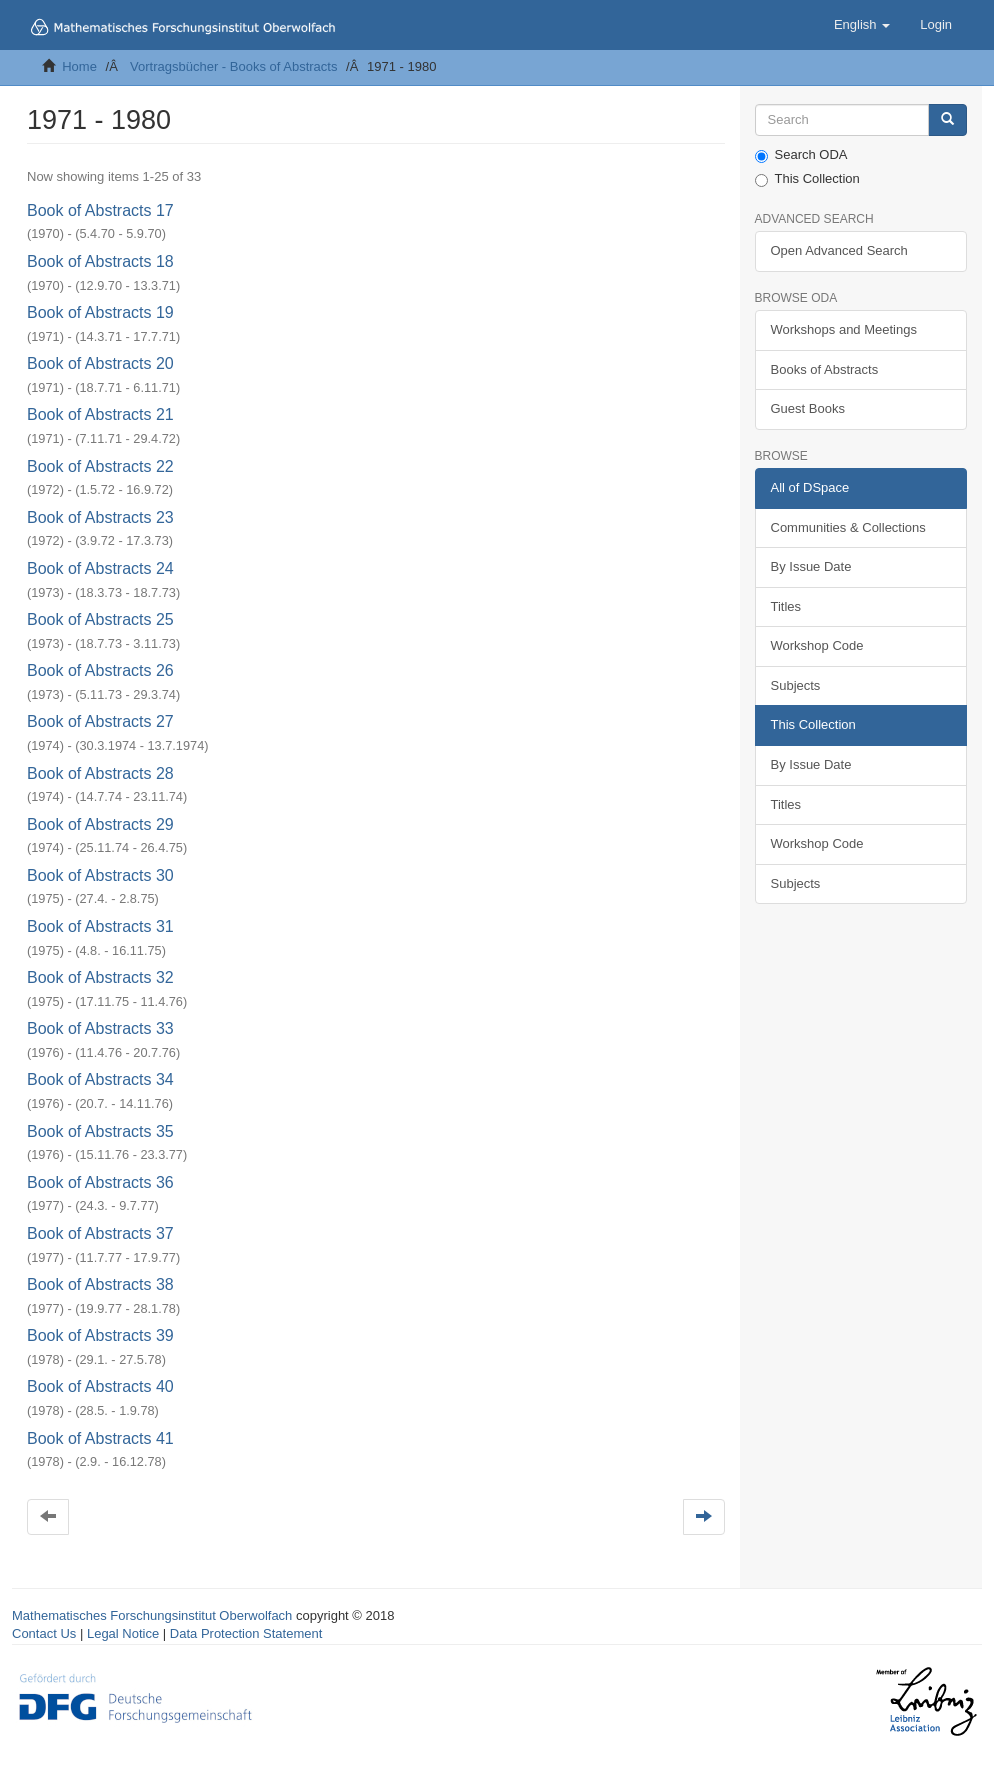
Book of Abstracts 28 (100, 773)
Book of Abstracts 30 (100, 875)
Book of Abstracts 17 (100, 210)
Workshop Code (817, 645)
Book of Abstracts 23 (100, 517)
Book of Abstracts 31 (100, 926)
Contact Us (44, 1633)
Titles (786, 606)
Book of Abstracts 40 (100, 1386)
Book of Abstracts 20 (100, 363)
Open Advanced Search (839, 250)
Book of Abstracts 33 (100, 1028)
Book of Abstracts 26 (100, 670)
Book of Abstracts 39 (100, 1335)
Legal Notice (123, 1633)
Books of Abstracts (825, 369)
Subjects (796, 685)
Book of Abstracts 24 (100, 568)
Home (79, 66)
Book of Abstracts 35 (100, 1131)
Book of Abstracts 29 (100, 824)
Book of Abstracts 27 (100, 721)
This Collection (807, 179)
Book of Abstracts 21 (100, 414)
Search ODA (801, 155)
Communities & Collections (848, 527)
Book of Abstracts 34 (100, 1079)
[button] (862, 25)
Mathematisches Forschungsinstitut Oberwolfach (152, 1615)
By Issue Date (811, 566)
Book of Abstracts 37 (100, 1233)
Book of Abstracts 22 (100, 466)
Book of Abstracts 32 (100, 977)
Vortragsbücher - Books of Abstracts (233, 66)
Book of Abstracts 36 (100, 1182)
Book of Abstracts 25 (100, 619)
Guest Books (808, 408)
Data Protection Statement (246, 1633)
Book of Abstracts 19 (100, 312)
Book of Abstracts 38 (100, 1284)
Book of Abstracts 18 (100, 261)
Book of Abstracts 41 (100, 1438)
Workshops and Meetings (844, 329)
